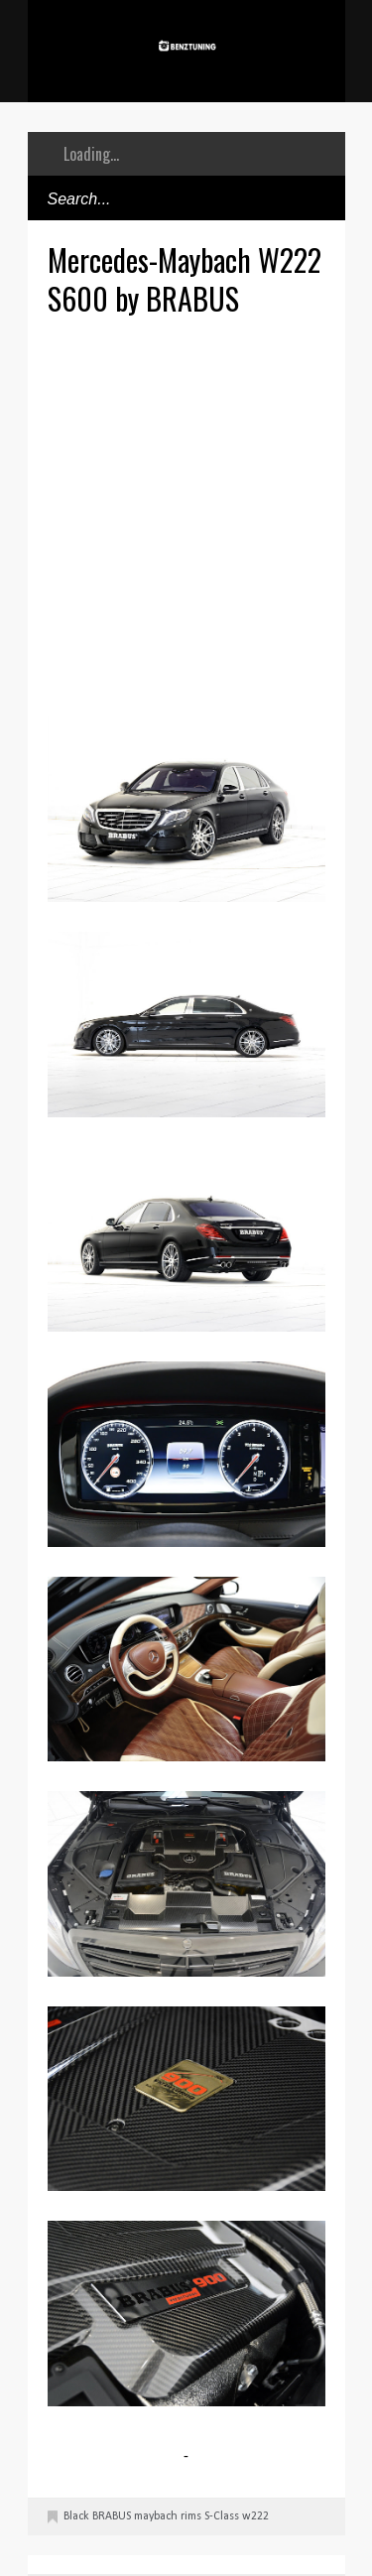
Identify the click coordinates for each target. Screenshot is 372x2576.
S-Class (221, 2516)
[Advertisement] (186, 513)
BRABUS (111, 2516)
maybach (156, 2516)
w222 (255, 2516)
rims (191, 2516)
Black (76, 2516)
